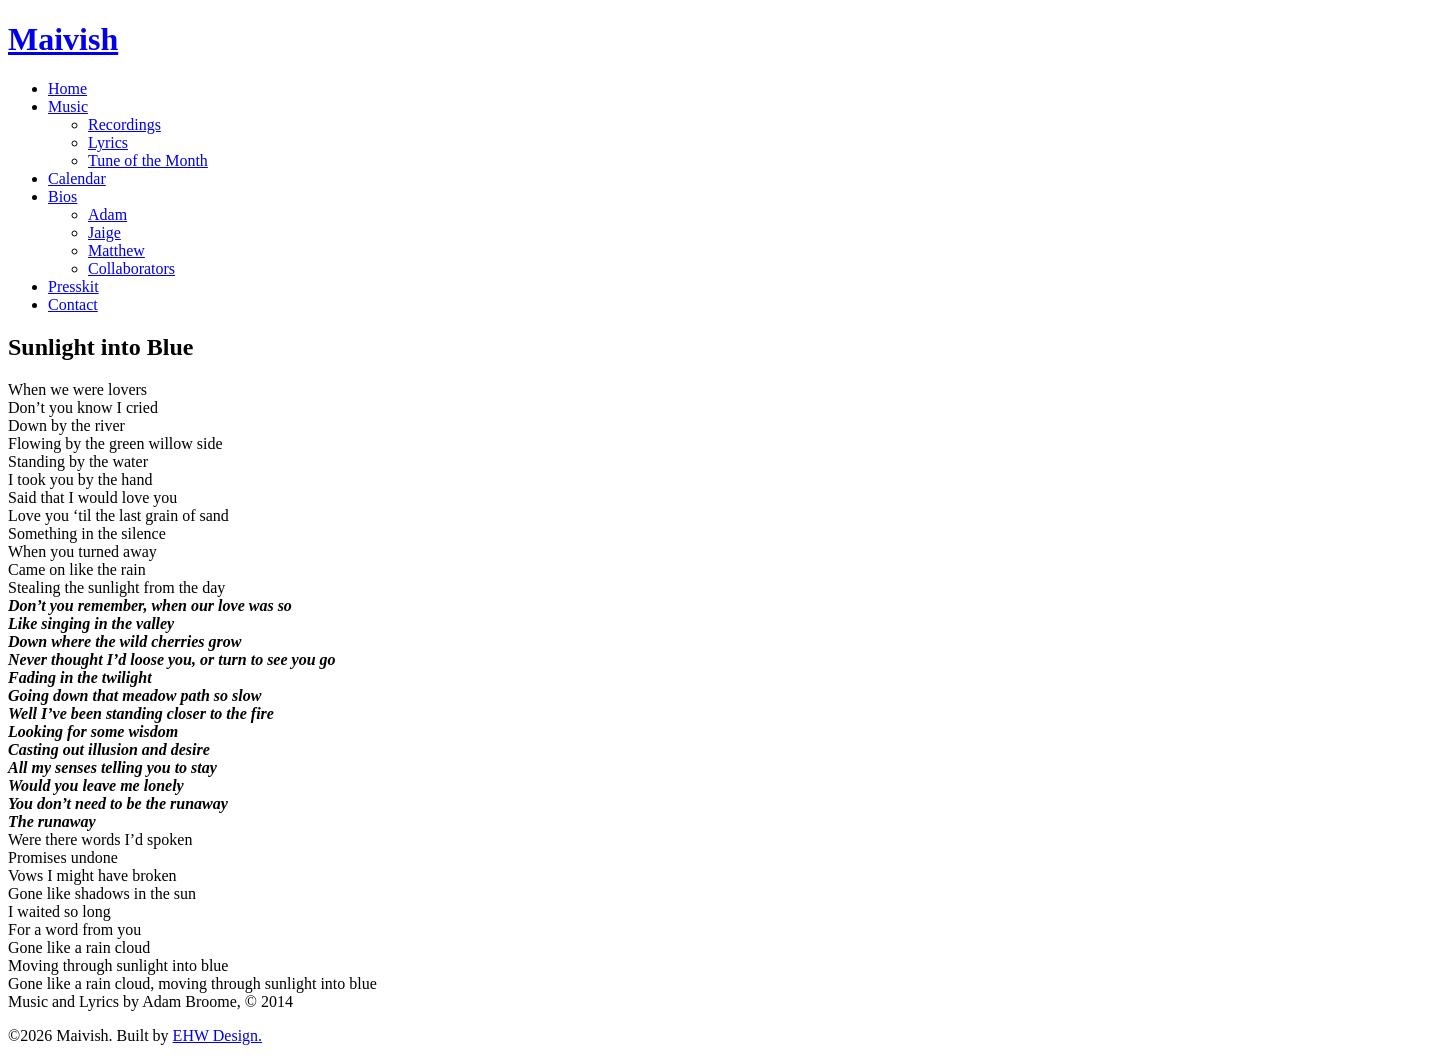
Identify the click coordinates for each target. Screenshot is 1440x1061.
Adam (107, 214)
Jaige (104, 232)
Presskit (73, 286)
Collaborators (131, 268)
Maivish (63, 39)
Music (68, 106)
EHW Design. (217, 1035)
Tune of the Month (148, 160)
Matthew (116, 250)
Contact (73, 304)
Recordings (124, 124)
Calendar (77, 178)
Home (67, 88)
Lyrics (108, 142)
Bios (62, 196)
